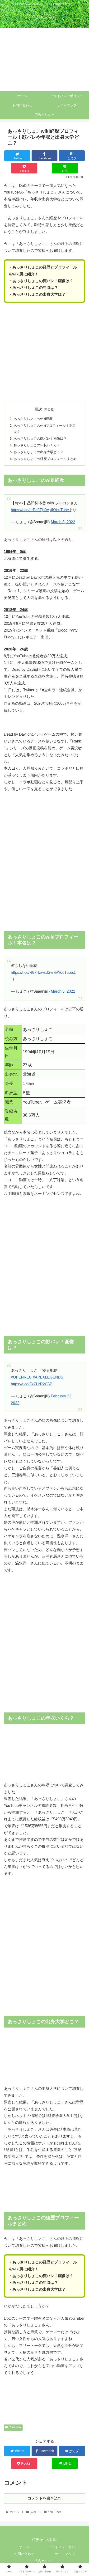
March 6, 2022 (63, 991)
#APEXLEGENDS (48, 1377)
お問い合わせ (24, 2554)
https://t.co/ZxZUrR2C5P (31, 1384)
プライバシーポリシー (64, 2547)
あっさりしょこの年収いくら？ (37, 445)
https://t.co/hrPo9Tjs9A (30, 510)
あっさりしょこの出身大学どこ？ (38, 452)
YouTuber (13, 2427)
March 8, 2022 (63, 522)
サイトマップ (65, 2554)
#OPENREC (21, 1377)
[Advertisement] (44, 59)
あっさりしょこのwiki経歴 (33, 419)
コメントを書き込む (45, 2498)
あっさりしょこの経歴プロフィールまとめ (45, 459)
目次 (38, 409)
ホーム (24, 2547)
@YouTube (59, 510)
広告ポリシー (45, 2561)
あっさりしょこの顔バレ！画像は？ (40, 438)
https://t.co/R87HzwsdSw (32, 972)
